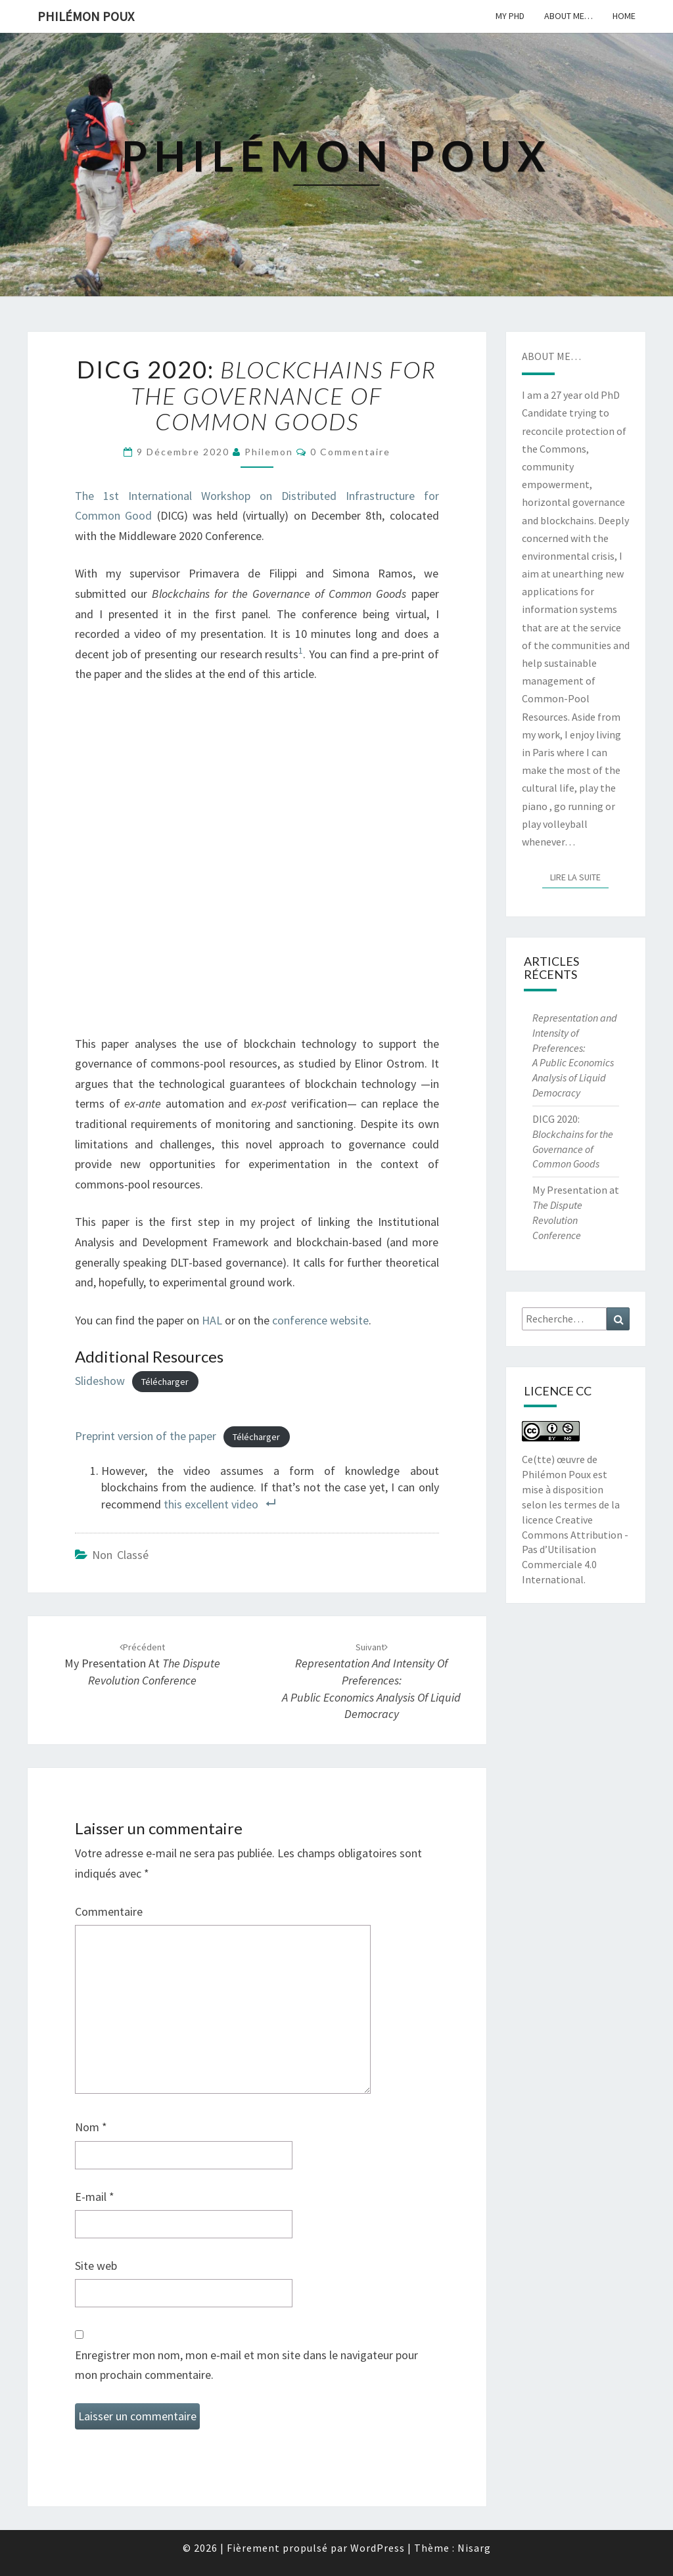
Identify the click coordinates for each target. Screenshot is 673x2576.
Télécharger (165, 1382)
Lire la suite (579, 876)
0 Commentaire (350, 451)
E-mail (94, 2196)
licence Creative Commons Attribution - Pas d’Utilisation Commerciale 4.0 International (575, 1549)
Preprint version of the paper (145, 1435)
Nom (91, 2127)
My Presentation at (142, 1664)
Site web (96, 2265)
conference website (320, 1320)
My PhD (510, 16)
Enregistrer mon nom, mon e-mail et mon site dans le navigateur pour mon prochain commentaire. (246, 2365)
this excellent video (211, 1504)
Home (624, 16)
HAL (212, 1320)
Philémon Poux (85, 16)
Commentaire (109, 1911)
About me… (568, 16)
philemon (268, 451)
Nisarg (474, 2547)
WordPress (377, 2547)
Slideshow (100, 1380)
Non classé (120, 1554)
